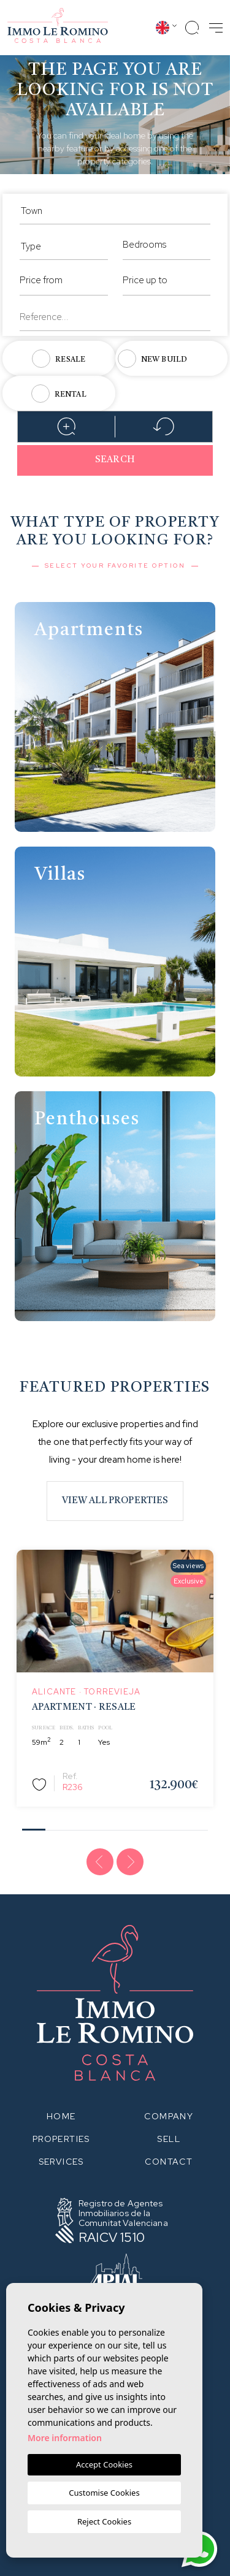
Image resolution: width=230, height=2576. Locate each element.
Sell (168, 2138)
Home (61, 2116)
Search (115, 460)
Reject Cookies (104, 2521)
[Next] (130, 1861)
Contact (169, 2161)
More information (65, 2438)
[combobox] (115, 209)
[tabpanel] (115, 1678)
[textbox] (115, 211)
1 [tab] (33, 1824)
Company (168, 2116)
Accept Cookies (104, 2464)
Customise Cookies (104, 2492)
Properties (61, 2138)
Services (61, 2161)
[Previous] (100, 1861)
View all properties (115, 1501)
